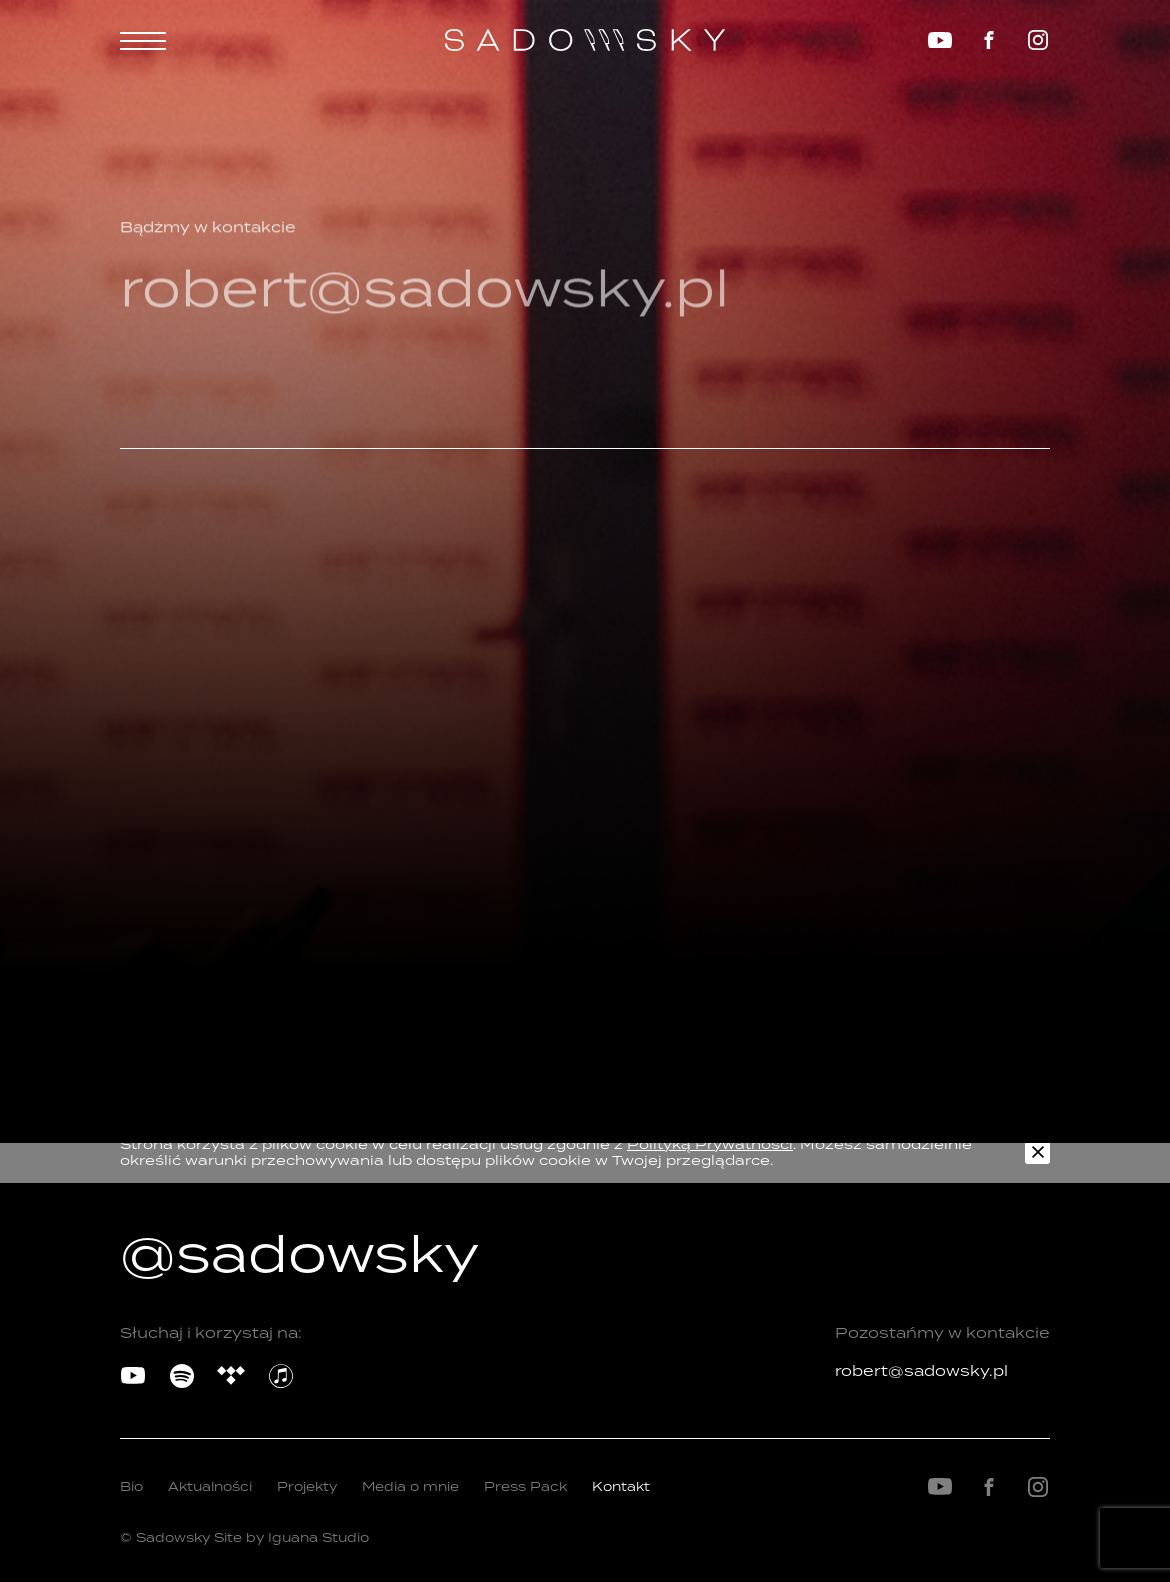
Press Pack (525, 1486)
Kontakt (621, 1486)
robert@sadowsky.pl (921, 1370)
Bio (131, 1486)
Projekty (307, 1486)
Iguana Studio (318, 1537)
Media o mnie (410, 1486)
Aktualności (210, 1486)
